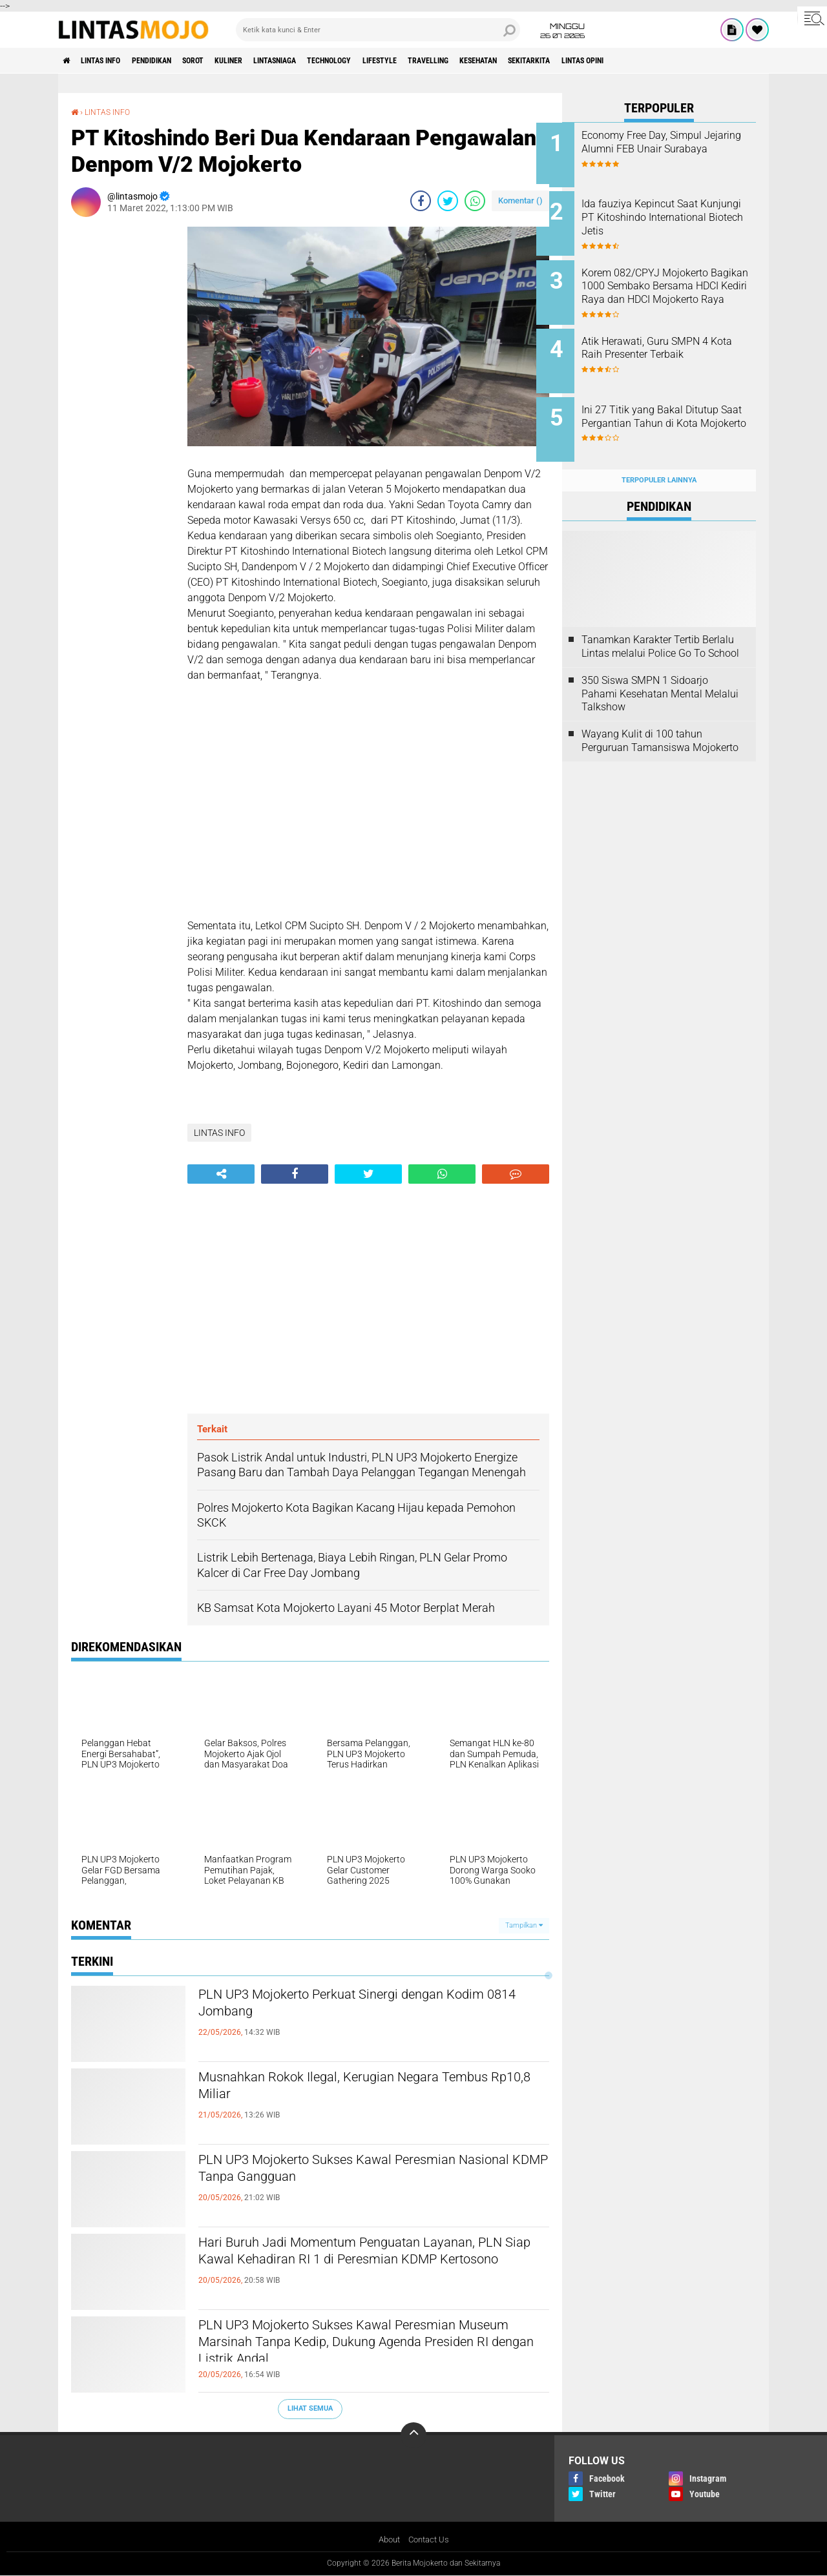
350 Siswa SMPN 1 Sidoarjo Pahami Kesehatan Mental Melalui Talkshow (659, 673)
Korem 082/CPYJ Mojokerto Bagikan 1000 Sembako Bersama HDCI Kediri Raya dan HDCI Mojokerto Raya (670, 286)
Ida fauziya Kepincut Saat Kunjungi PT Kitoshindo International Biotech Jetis (666, 214)
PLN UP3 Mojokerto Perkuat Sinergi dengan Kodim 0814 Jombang (356, 2006)
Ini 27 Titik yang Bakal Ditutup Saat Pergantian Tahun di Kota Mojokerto (675, 409)
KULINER (269, 61)
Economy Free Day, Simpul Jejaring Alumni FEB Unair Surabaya (667, 149)
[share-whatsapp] (475, 200)
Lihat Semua (310, 2408)
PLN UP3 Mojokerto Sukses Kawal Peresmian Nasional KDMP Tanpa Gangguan (364, 2171)
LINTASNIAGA (326, 61)
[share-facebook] (420, 200)
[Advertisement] (122, 419)
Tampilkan (524, 1925)
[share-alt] (221, 1174)
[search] (378, 29)
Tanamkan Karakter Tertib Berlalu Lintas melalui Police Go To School (660, 626)
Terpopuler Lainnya (659, 459)
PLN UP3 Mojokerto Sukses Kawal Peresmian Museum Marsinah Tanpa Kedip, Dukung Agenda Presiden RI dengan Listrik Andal (364, 2348)
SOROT (225, 61)
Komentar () (520, 200)
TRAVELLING (512, 61)
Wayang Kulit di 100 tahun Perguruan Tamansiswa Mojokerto (659, 721)
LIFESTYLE (454, 61)
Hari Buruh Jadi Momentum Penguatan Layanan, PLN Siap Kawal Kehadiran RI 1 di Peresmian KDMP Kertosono (353, 2265)
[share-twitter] (447, 200)
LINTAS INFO (112, 61)
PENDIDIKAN (174, 61)
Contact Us (430, 2540)
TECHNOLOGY (393, 61)
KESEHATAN (573, 61)
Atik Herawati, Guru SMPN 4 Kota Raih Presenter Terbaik (670, 338)
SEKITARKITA (636, 61)
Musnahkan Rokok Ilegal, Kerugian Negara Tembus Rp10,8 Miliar (352, 2089)
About (387, 2540)
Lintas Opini (701, 61)
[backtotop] (413, 2434)
